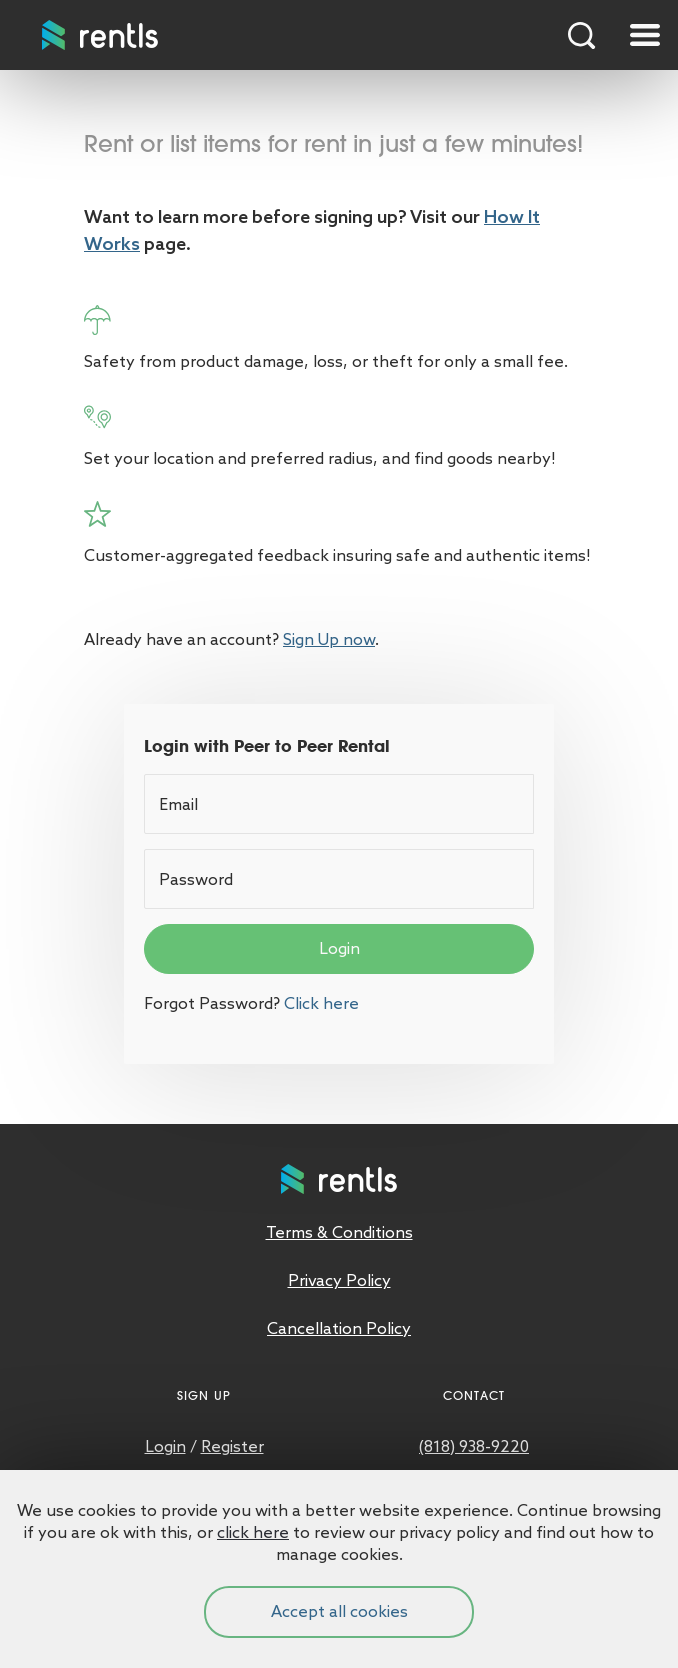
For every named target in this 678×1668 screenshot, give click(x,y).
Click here (321, 1003)
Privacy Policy (339, 1280)
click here (253, 1532)
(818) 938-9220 (474, 1446)
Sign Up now (329, 639)
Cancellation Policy (339, 1328)
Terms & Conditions (339, 1232)
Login (339, 948)
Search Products (582, 35)
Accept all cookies (339, 1611)
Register (232, 1446)
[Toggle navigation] (645, 35)
